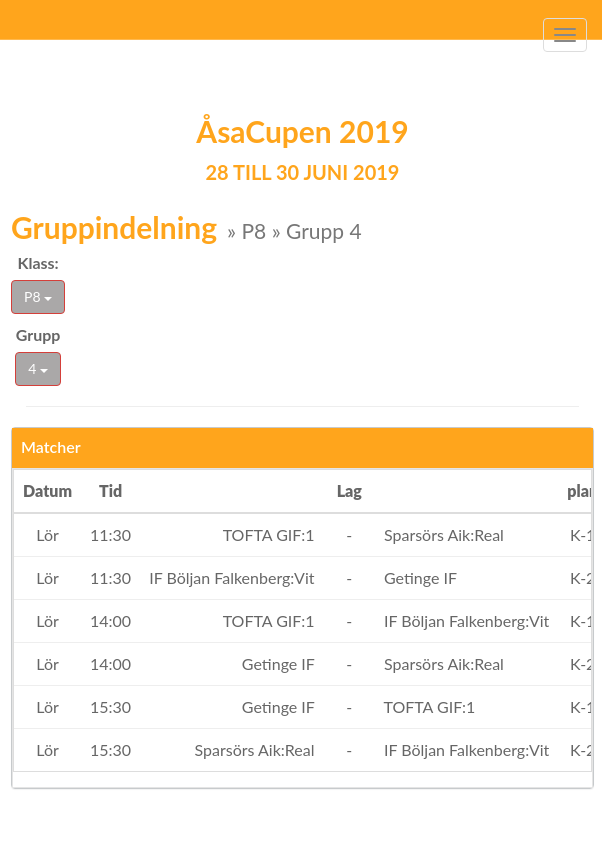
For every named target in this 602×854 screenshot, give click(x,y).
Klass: (37, 262)
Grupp (38, 334)
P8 (38, 296)
